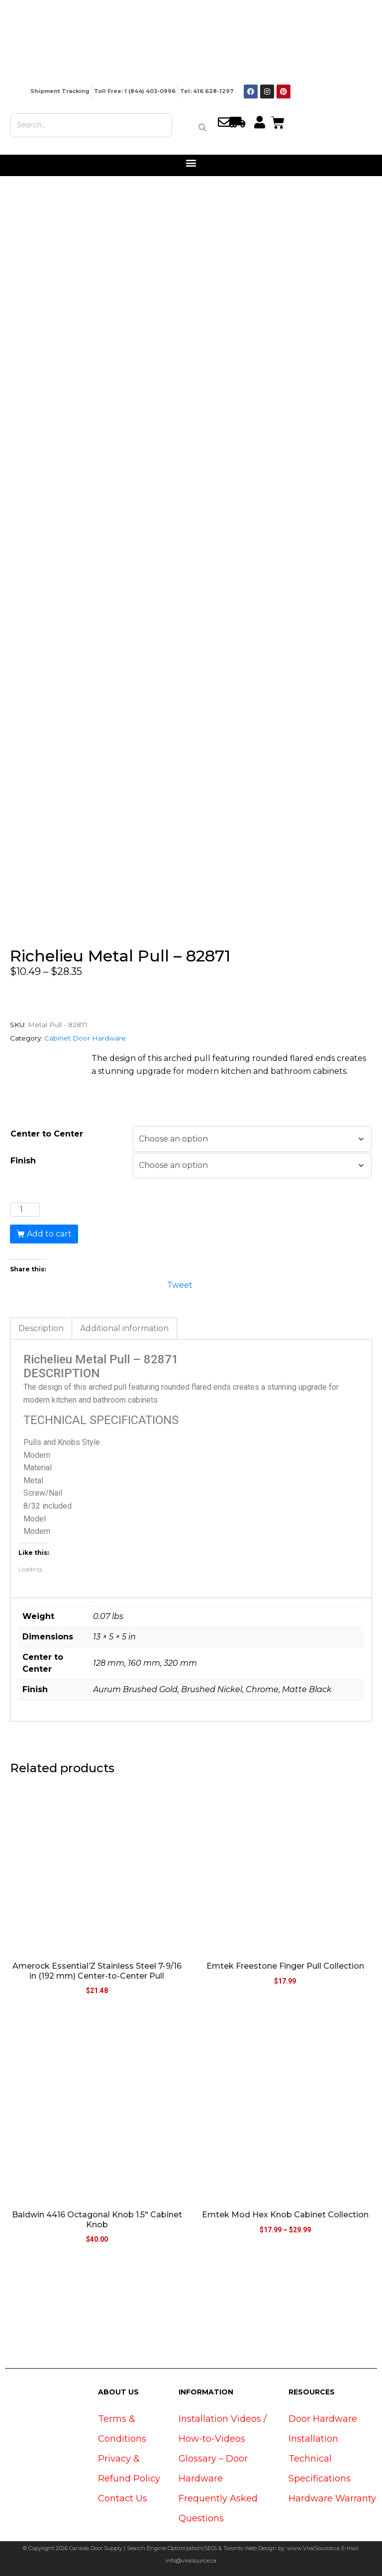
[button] (191, 163)
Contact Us (122, 2498)
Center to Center (46, 1134)
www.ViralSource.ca (313, 2548)
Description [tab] (41, 1328)
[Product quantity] (25, 1210)
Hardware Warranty (332, 2498)
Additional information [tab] (124, 1328)
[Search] (202, 127)
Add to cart (49, 1234)
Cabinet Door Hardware (85, 1038)
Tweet (179, 1284)
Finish (23, 1160)
